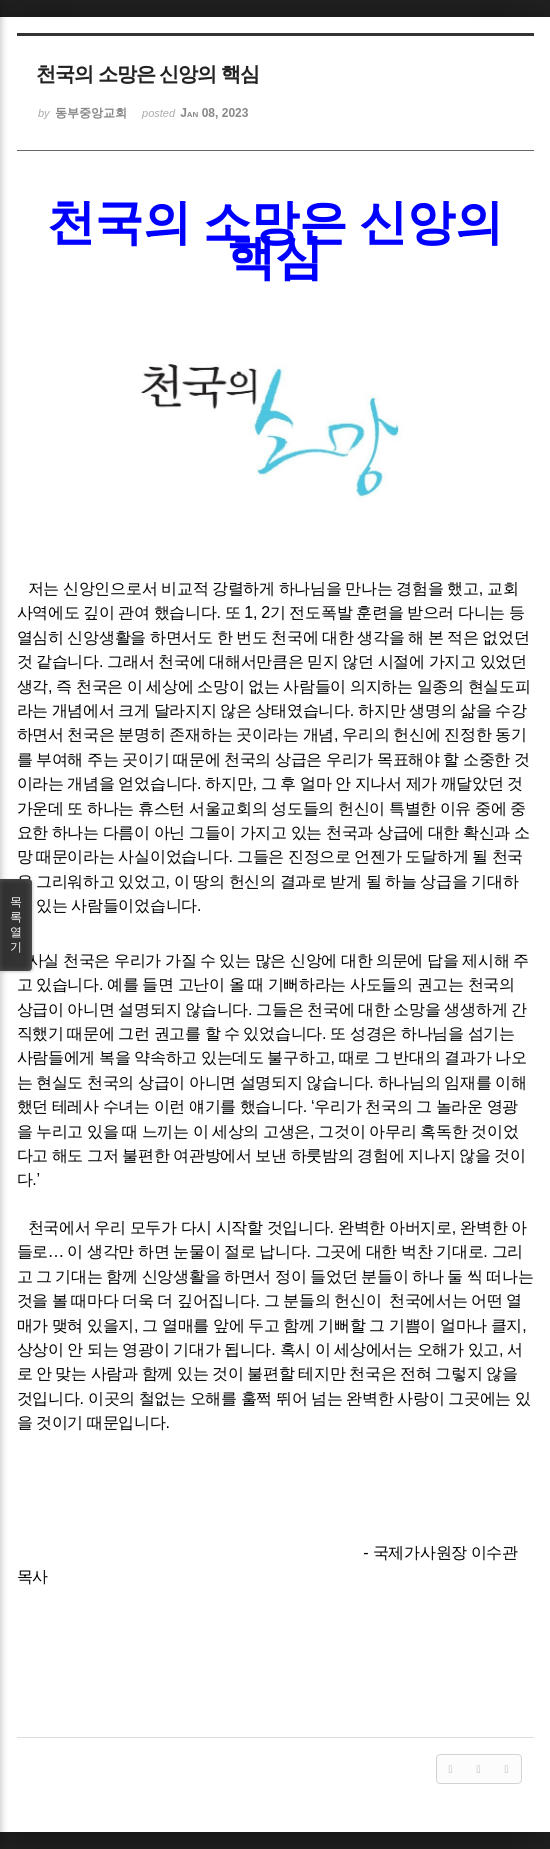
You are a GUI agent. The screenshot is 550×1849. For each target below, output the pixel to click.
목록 (16, 925)
